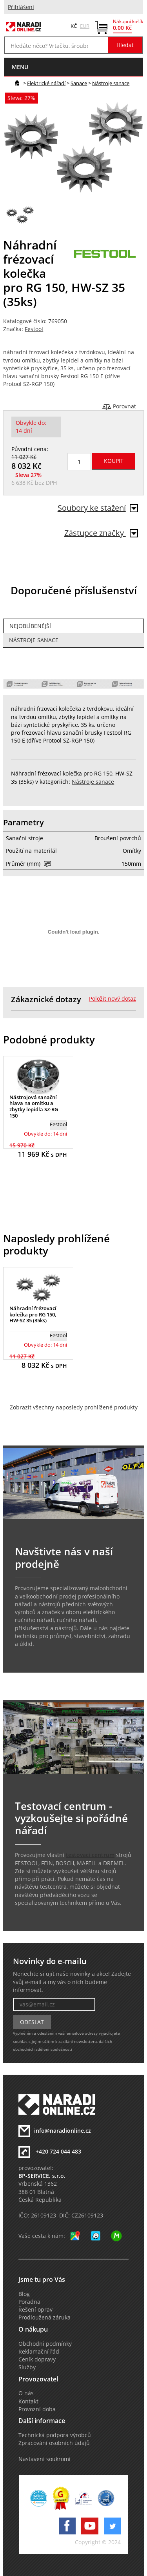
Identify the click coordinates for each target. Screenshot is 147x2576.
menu (20, 67)
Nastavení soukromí (44, 2459)
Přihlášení (21, 7)
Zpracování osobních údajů (54, 2443)
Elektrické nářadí (46, 83)
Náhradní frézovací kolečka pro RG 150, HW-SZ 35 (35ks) (32, 1314)
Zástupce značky (101, 533)
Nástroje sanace (110, 83)
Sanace (79, 83)
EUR (84, 25)
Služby (27, 2367)
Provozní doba (37, 2409)
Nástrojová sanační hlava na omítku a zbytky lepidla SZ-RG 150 (33, 1106)
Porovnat (124, 406)
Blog (24, 2293)
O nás (26, 2393)
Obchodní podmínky (45, 2343)
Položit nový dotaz (112, 998)
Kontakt (28, 2401)
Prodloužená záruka (44, 2317)
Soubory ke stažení (98, 507)
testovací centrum (90, 1855)
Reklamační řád (38, 2351)
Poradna (29, 2301)
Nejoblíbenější (30, 626)
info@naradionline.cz (62, 2130)
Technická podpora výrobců (54, 2435)
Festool (34, 329)
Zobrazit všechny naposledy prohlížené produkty (74, 1407)
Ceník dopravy (37, 2359)
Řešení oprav (35, 2309)
